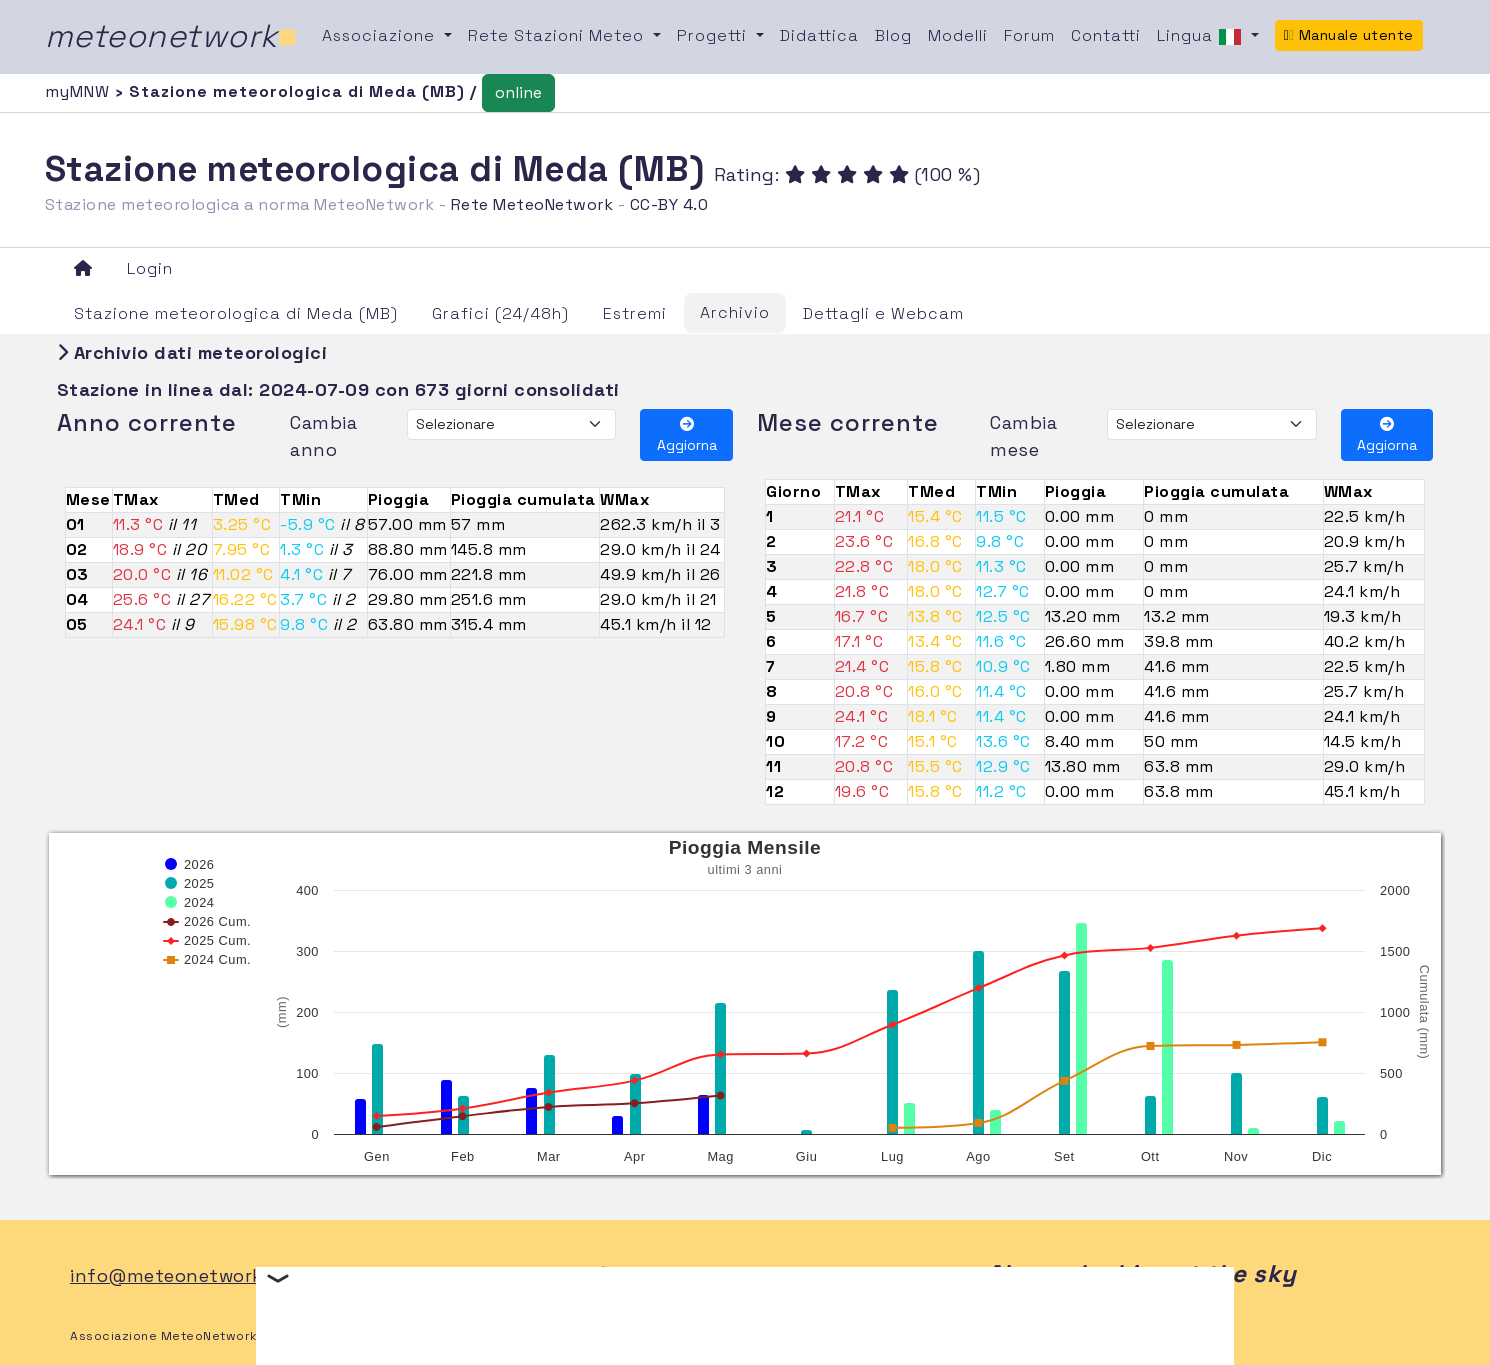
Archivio (735, 312)
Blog (893, 35)
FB (628, 1275)
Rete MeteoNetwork (532, 204)
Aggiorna (687, 435)
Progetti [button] (714, 35)
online (518, 92)
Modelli (958, 35)
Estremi (635, 313)
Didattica (819, 35)
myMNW (80, 91)
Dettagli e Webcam (883, 313)
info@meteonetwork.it (175, 1275)
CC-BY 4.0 (669, 204)
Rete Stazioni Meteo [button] (558, 35)
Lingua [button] (1202, 37)
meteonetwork (171, 36)
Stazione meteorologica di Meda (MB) (236, 313)
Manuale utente (1349, 35)
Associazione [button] (381, 35)
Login (150, 268)
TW (673, 1275)
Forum (1029, 35)
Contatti (1106, 35)
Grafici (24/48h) (500, 313)
